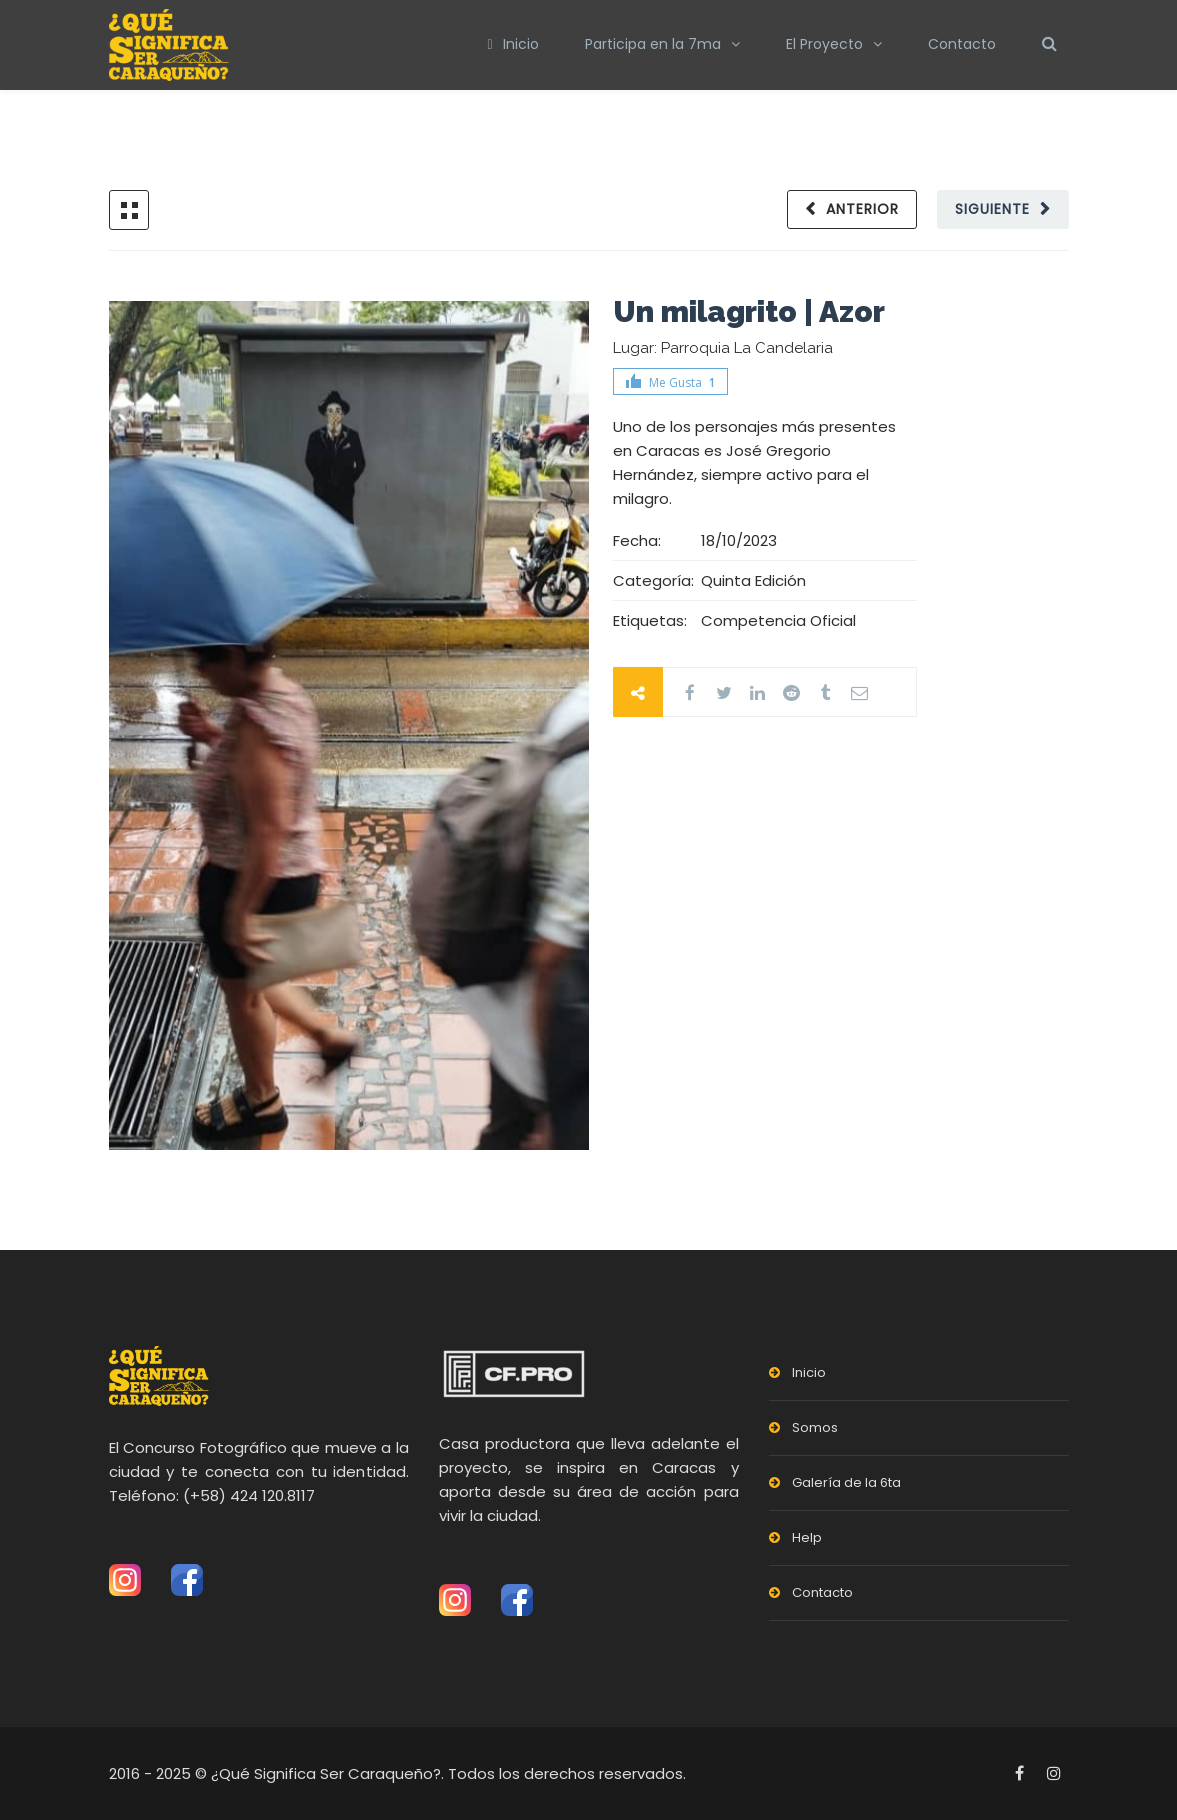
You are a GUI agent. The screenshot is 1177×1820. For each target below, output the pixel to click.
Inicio (512, 44)
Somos (815, 1427)
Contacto (962, 44)
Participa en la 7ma (653, 44)
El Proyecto (824, 44)
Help (807, 1537)
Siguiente (992, 209)
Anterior (862, 209)
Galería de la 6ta (846, 1482)
